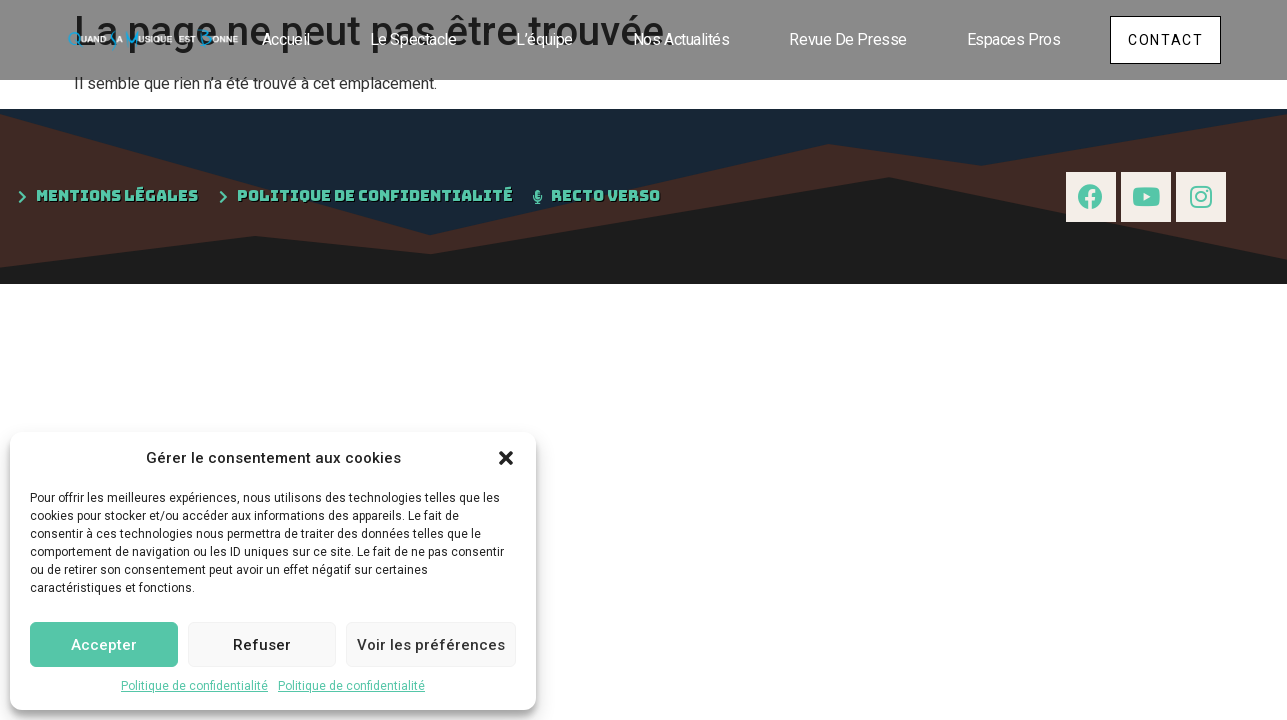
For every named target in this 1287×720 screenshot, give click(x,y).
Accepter (104, 645)
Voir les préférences (431, 645)
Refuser (262, 645)
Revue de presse (842, 39)
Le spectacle (407, 39)
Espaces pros (1008, 39)
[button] (506, 458)
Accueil (280, 39)
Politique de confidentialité (194, 686)
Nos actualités (675, 39)
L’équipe (539, 39)
